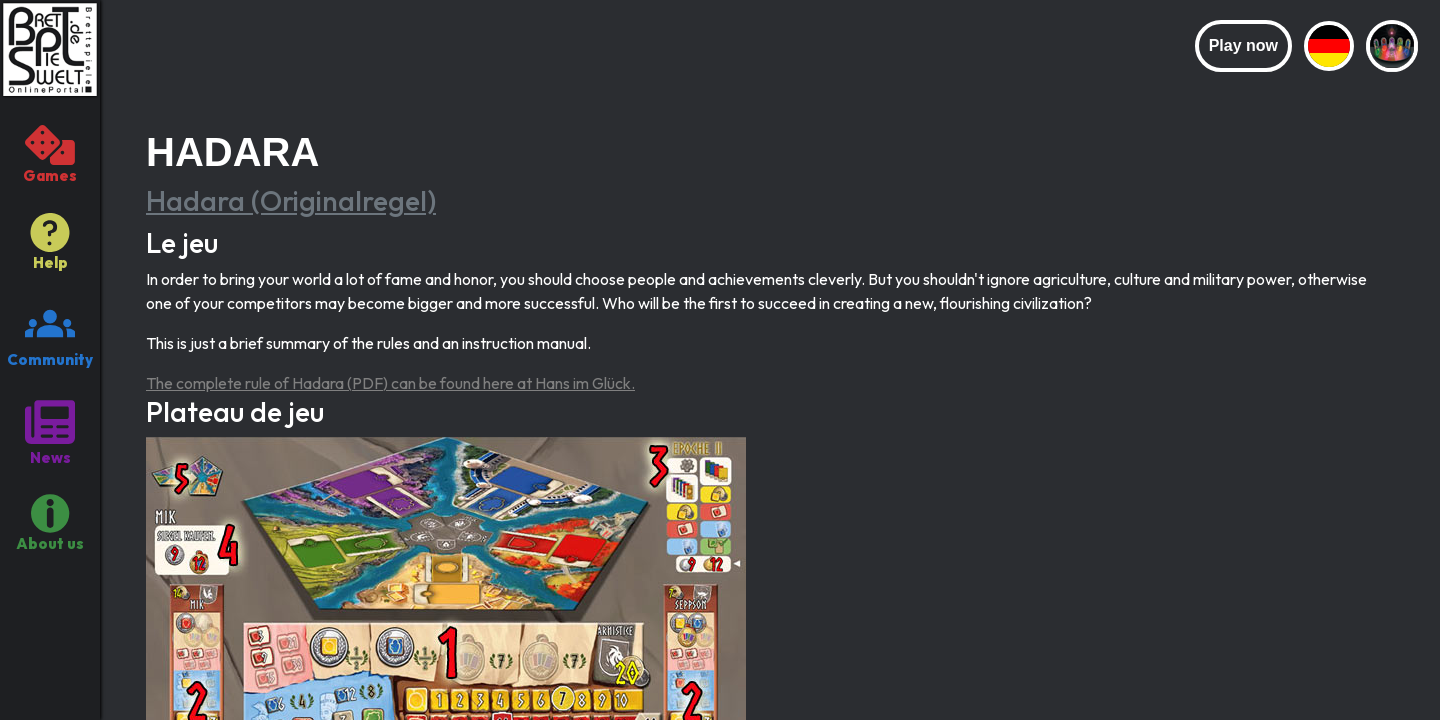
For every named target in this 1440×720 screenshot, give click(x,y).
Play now (1243, 45)
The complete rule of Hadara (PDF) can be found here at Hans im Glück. (390, 383)
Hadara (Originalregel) (291, 200)
